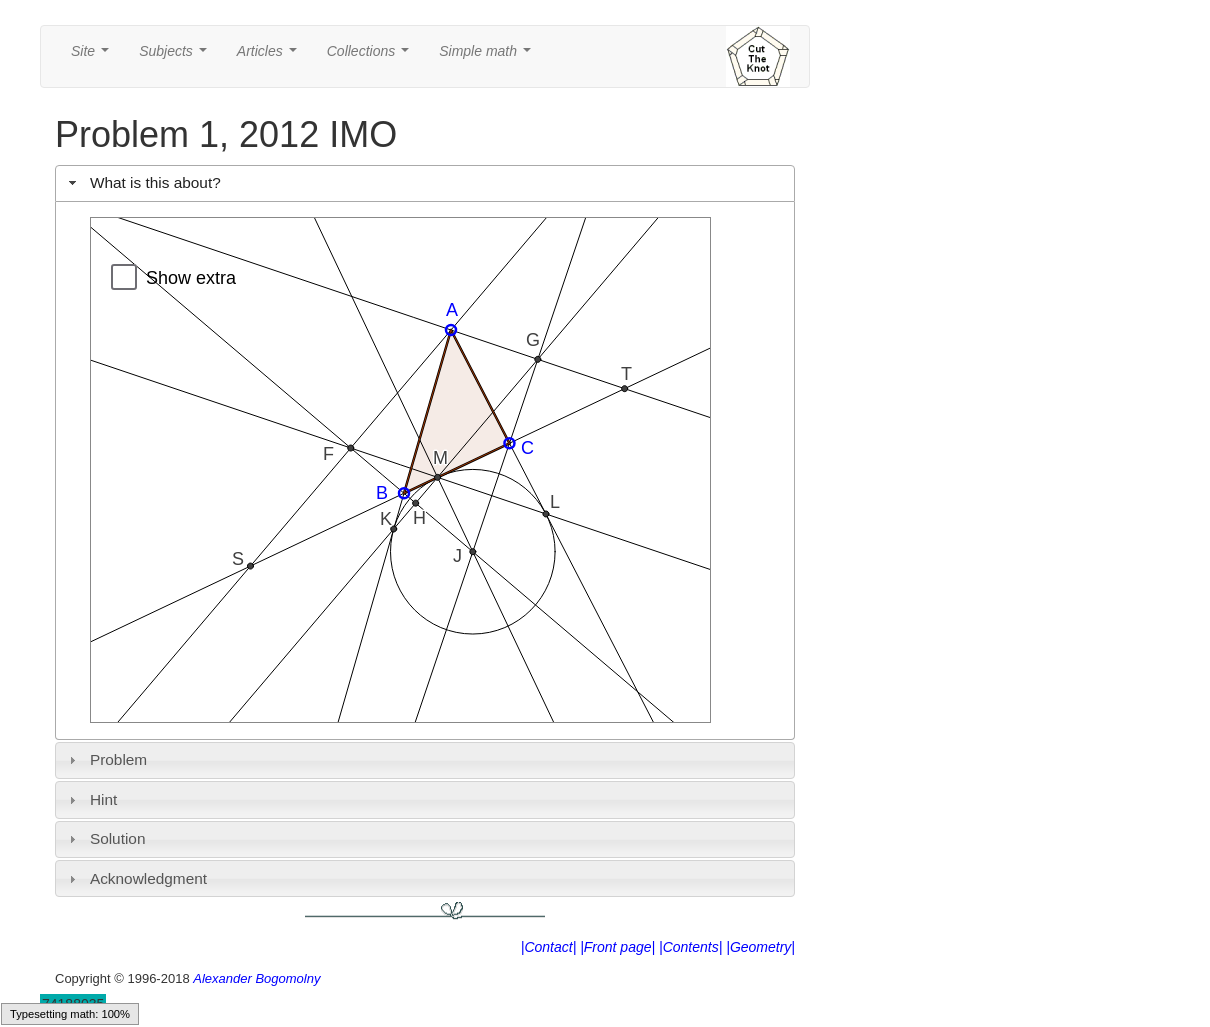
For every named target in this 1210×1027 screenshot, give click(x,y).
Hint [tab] (91, 799)
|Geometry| (760, 947)
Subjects (176, 56)
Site (94, 56)
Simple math (488, 56)
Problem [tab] (106, 759)
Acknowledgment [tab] (135, 878)
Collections (372, 56)
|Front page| (617, 947)
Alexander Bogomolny (256, 978)
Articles (271, 56)
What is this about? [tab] (142, 182)
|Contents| (690, 947)
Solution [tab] (105, 838)
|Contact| (549, 947)
